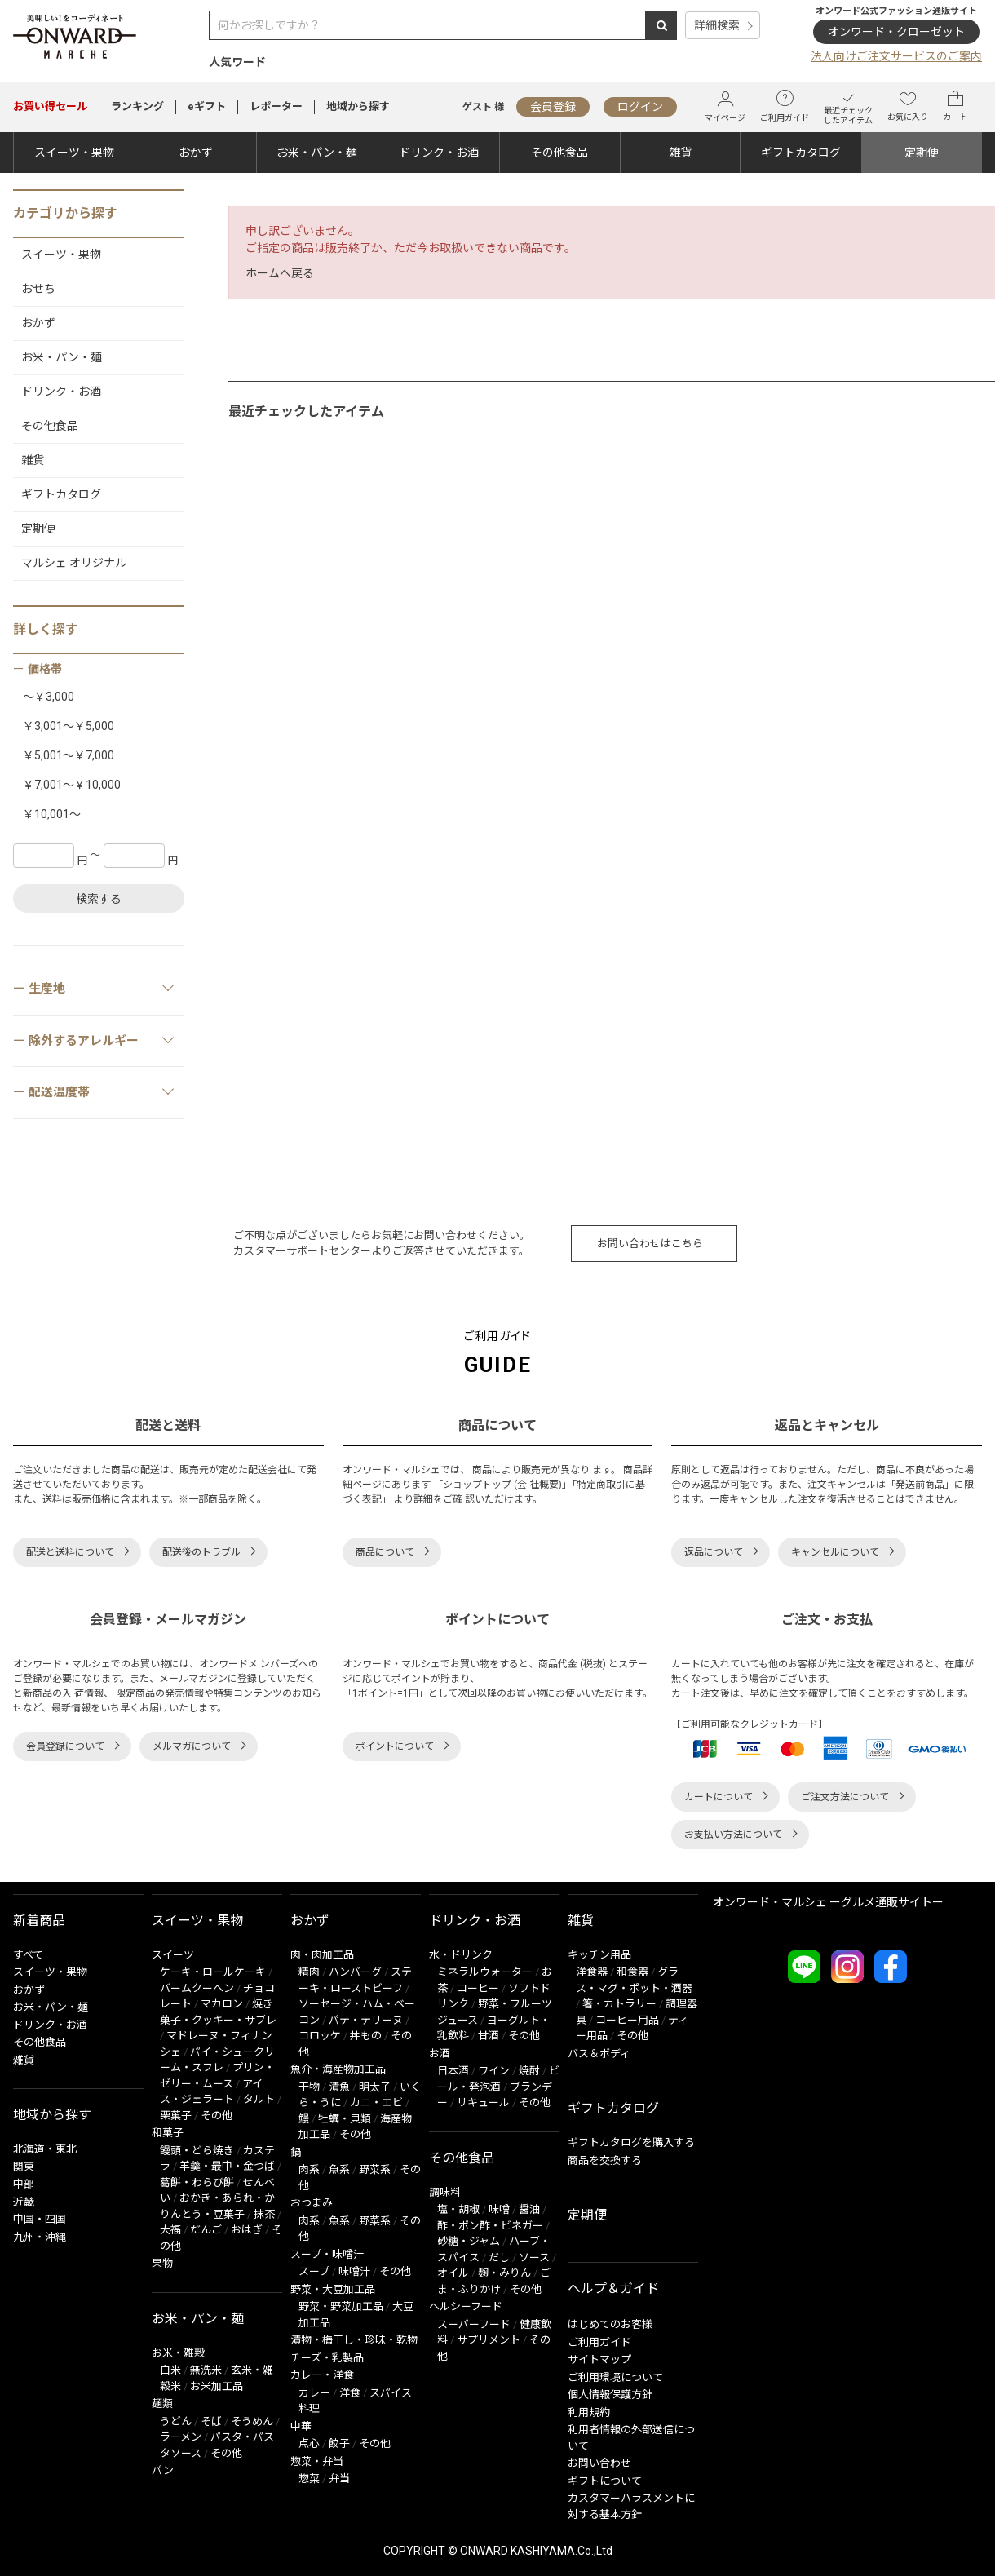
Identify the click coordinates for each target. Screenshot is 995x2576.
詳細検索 (717, 25)
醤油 (529, 2209)
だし (499, 2257)
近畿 (23, 2202)
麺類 (162, 2403)
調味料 (445, 2192)
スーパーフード (474, 2324)
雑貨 (680, 152)
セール (50, 106)
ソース (534, 2257)
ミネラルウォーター (485, 1972)
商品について (385, 1552)
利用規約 (589, 2412)
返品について (713, 1552)
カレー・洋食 (322, 2375)
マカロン (222, 2004)
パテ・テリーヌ (366, 2020)
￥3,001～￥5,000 (68, 726)
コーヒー (478, 1988)
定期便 (921, 152)
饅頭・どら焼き (197, 2150)
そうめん (252, 2421)
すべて (28, 1955)
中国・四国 (39, 2219)
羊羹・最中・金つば (227, 2166)
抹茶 (264, 2214)
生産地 (102, 988)
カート (955, 106)
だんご (206, 2230)
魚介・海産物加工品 (338, 2069)
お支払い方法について (733, 1834)
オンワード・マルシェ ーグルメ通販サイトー (828, 1902)
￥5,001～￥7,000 (68, 755)
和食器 (632, 1972)
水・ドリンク (461, 1955)
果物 (162, 2263)
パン (163, 2470)
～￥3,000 (48, 696)
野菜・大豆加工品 (332, 2289)
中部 (23, 2184)
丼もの (366, 2035)
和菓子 (168, 2133)
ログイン (640, 106)
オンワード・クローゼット (896, 31)
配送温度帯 (102, 1091)
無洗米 (206, 2370)
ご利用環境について (615, 2377)
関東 (23, 2167)
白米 (170, 2370)
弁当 (339, 2478)
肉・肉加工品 (322, 1955)
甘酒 (488, 2035)
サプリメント (488, 2340)
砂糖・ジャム (468, 2241)
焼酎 (529, 2071)
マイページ (725, 106)
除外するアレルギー (102, 1040)
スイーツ (173, 1955)
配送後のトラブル (201, 1552)
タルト (259, 2099)
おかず (196, 152)
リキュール (483, 2102)
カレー (314, 2393)
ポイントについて (395, 1746)
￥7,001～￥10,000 (72, 784)
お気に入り (907, 106)
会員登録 (553, 106)
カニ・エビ (376, 2102)
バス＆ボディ (599, 2053)
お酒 (439, 2053)
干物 (309, 2087)
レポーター (276, 106)
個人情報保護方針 (610, 2394)
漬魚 (339, 2087)
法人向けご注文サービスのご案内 (896, 56)
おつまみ (311, 2203)
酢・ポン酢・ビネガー (490, 2226)
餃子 (339, 2443)
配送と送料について (70, 1552)
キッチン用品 (599, 1955)
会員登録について (65, 1746)
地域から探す (358, 106)
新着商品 (39, 1920)
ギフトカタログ (801, 152)
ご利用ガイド (784, 106)
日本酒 (453, 2071)
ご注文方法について (845, 1797)
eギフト (207, 106)
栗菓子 (176, 2115)
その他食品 (559, 152)
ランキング (137, 106)
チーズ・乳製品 (327, 2358)
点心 (309, 2443)
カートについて (718, 1797)
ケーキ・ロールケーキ (213, 1972)
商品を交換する (605, 2160)
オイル (453, 2273)
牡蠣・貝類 (344, 2119)
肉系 (309, 2169)
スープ (313, 2271)
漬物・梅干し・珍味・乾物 (354, 2340)
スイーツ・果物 (74, 152)
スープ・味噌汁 (327, 2254)
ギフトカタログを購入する (631, 2142)
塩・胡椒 (458, 2209)
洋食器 (592, 1972)
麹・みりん (504, 2273)
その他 (216, 2115)
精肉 (309, 1972)
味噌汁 (354, 2271)
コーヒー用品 (627, 2020)
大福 (170, 2230)
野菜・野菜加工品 (340, 2306)
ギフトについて (605, 2481)
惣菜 (309, 2478)
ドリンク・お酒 (439, 152)
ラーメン (180, 2437)
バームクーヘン (197, 1988)
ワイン (494, 2071)
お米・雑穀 (178, 2353)
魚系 (339, 2169)
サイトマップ (599, 2359)
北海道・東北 (45, 2149)
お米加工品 (216, 2386)
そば (211, 2421)
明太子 (375, 2087)
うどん (176, 2421)
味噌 (499, 2209)
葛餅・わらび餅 (197, 2182)
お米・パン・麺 (316, 152)
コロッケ (319, 2035)
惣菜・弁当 (316, 2461)
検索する (99, 898)
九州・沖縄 (39, 2237)
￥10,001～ (52, 814)
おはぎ (247, 2230)
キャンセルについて (835, 1552)
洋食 (349, 2393)
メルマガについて (192, 1746)
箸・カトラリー (619, 2004)
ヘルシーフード (465, 2306)
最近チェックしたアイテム (848, 106)
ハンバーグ (355, 1972)
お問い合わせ (599, 2463)
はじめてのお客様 (610, 2324)
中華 (301, 2426)
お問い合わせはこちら (650, 1243)
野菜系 (375, 2169)
